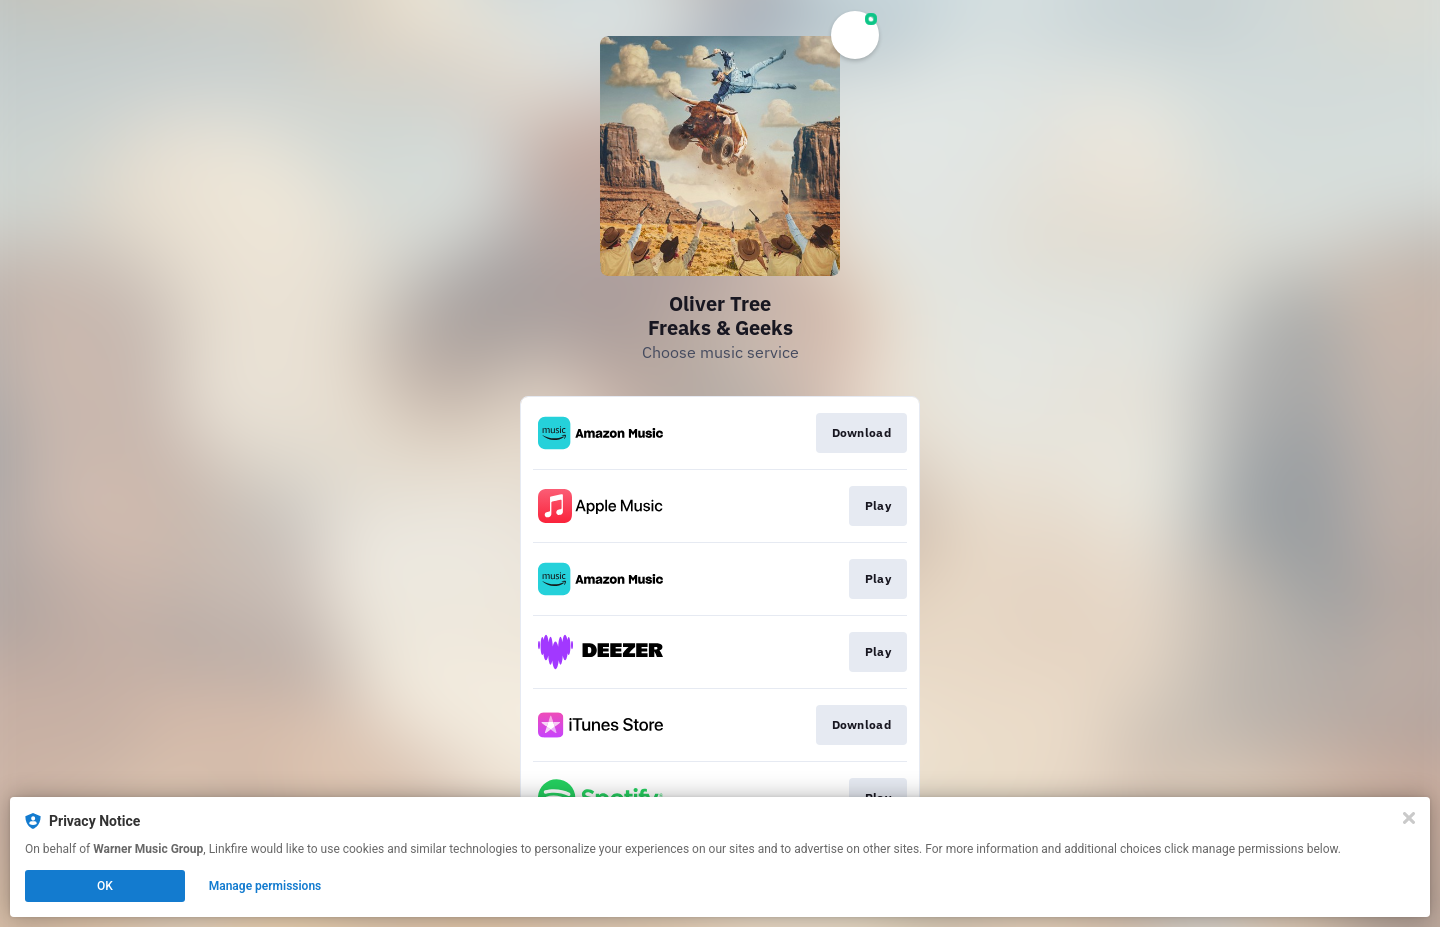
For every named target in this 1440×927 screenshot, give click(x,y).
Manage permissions (265, 886)
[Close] (1409, 818)
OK (105, 886)
